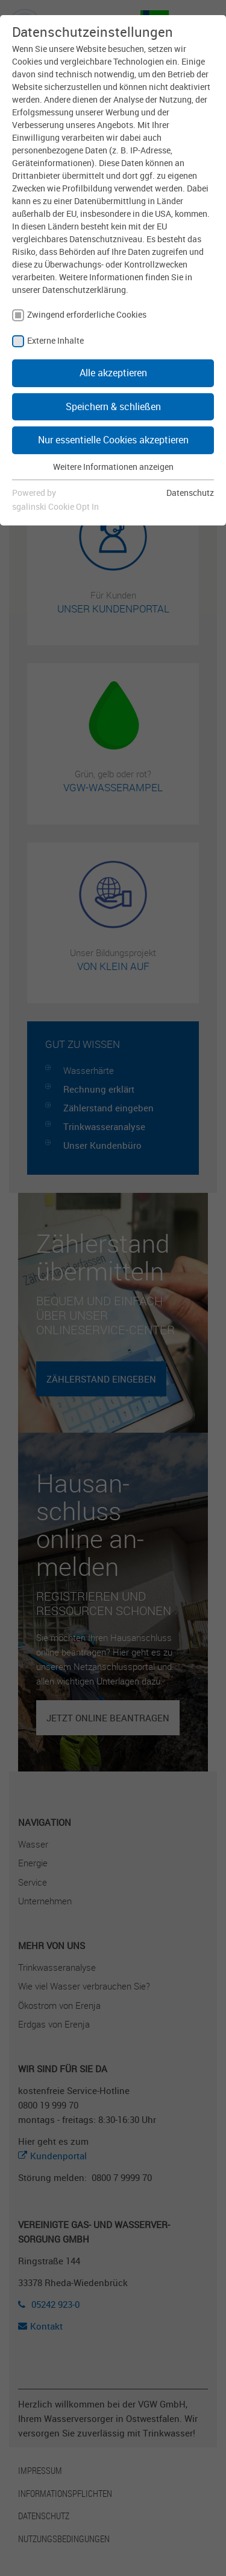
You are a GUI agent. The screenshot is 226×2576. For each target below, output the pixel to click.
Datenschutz (190, 492)
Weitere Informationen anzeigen (113, 466)
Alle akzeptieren (113, 372)
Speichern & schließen (113, 406)
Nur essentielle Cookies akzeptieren (113, 439)
